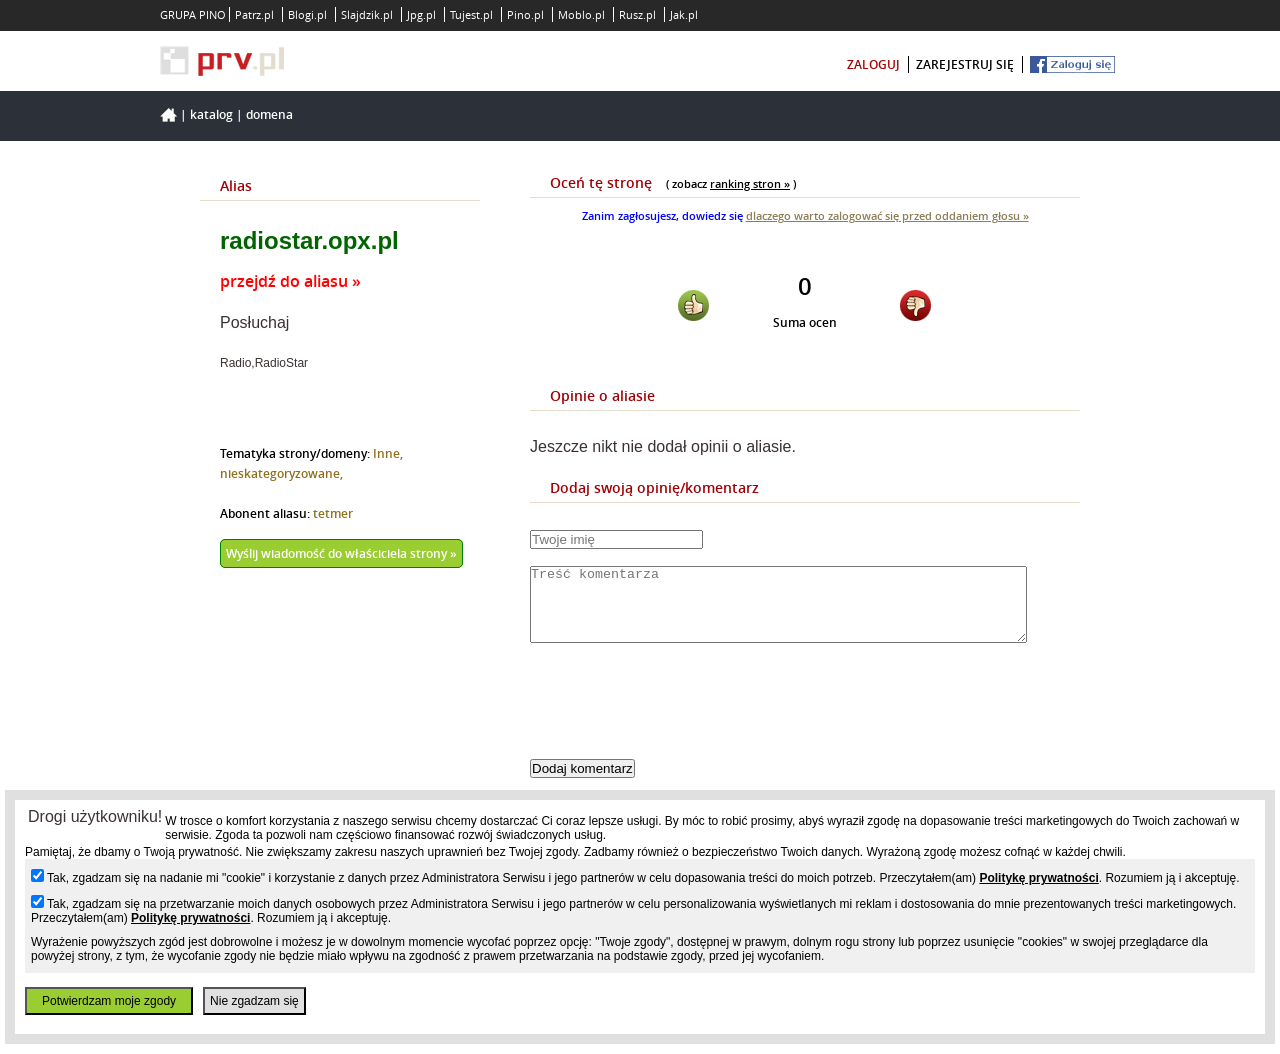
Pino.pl (525, 14)
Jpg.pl (421, 14)
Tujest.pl (471, 14)
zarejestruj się (965, 64)
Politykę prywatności (1038, 878)
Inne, (388, 453)
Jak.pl (684, 14)
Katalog (211, 114)
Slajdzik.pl (367, 14)
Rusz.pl (637, 14)
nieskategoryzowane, (281, 473)
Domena (269, 114)
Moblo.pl (581, 14)
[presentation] (682, 718)
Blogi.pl (307, 14)
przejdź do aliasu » (290, 281)
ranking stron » (750, 183)
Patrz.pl (254, 14)
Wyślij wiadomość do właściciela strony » (341, 553)
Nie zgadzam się (254, 1001)
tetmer (333, 513)
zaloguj (873, 64)
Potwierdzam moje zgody (109, 1001)
